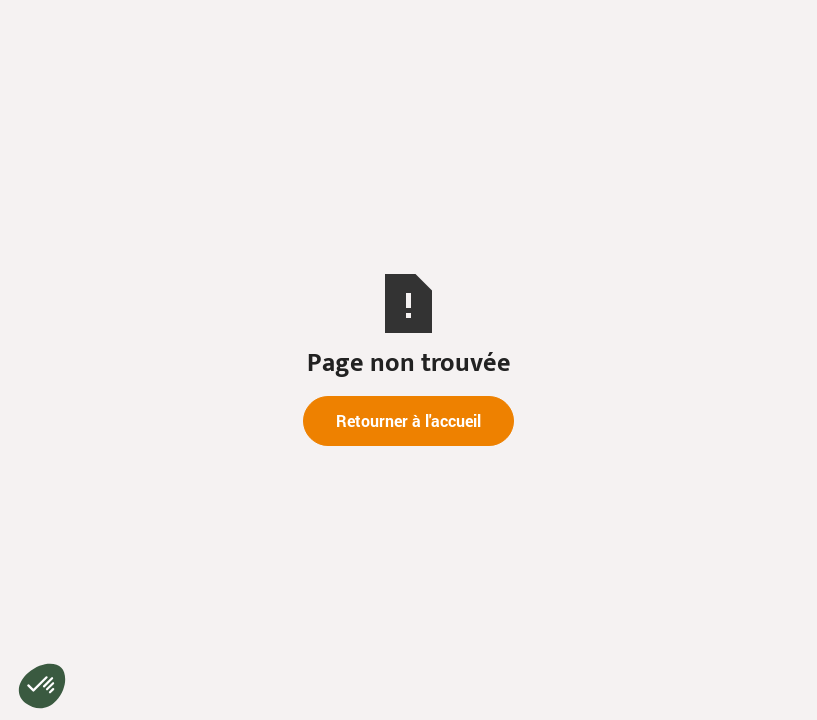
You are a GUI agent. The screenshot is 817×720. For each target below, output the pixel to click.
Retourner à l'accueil (408, 420)
